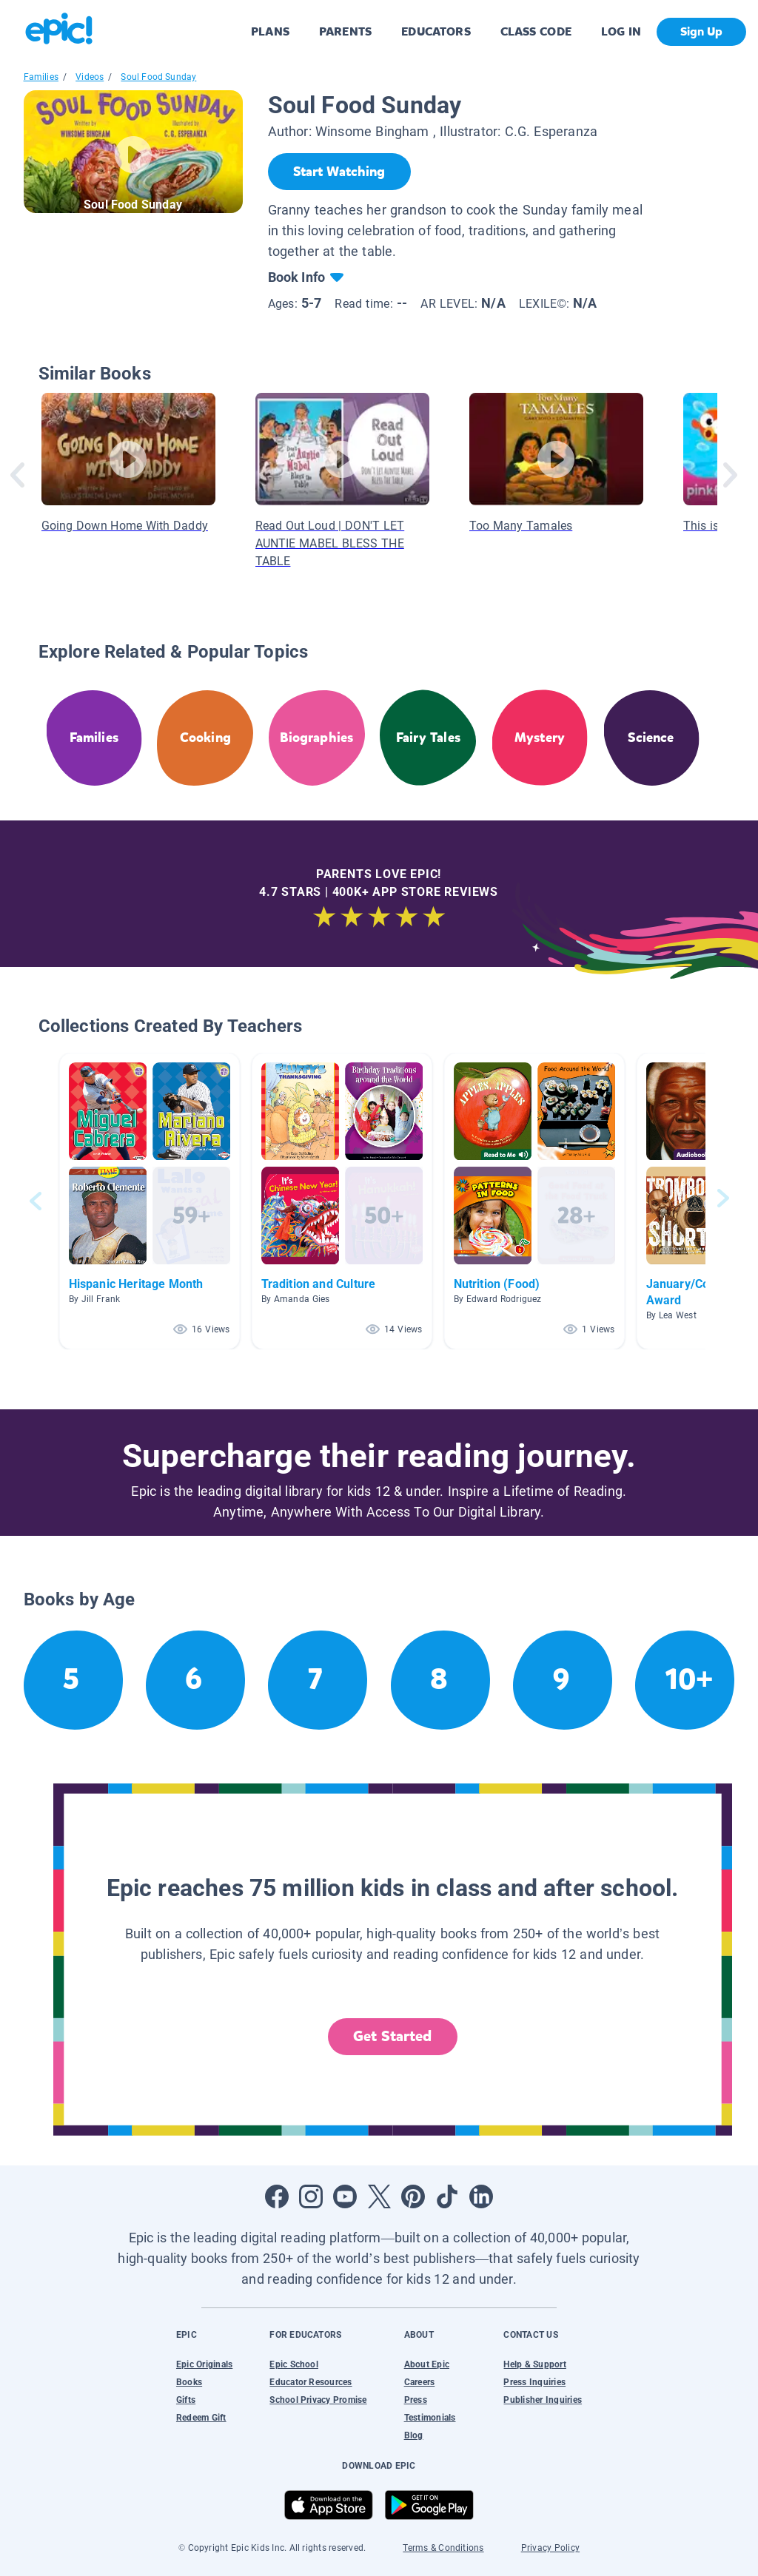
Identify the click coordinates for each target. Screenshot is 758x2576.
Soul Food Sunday (158, 77)
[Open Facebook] (277, 2196)
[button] (149, 1201)
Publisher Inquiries (542, 2400)
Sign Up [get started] (701, 31)
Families (41, 77)
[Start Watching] (339, 171)
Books (189, 2382)
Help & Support (534, 2364)
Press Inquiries (534, 2382)
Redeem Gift (201, 2418)
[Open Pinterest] (413, 2196)
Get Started (392, 2036)
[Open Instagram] (311, 2196)
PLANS (270, 31)
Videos (90, 77)
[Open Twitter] (379, 2196)
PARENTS (345, 31)
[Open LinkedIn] (481, 2196)
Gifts (185, 2400)
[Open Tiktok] (447, 2196)
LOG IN (621, 31)
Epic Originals (204, 2364)
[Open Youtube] (345, 2196)
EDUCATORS (436, 31)
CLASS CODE (535, 31)
